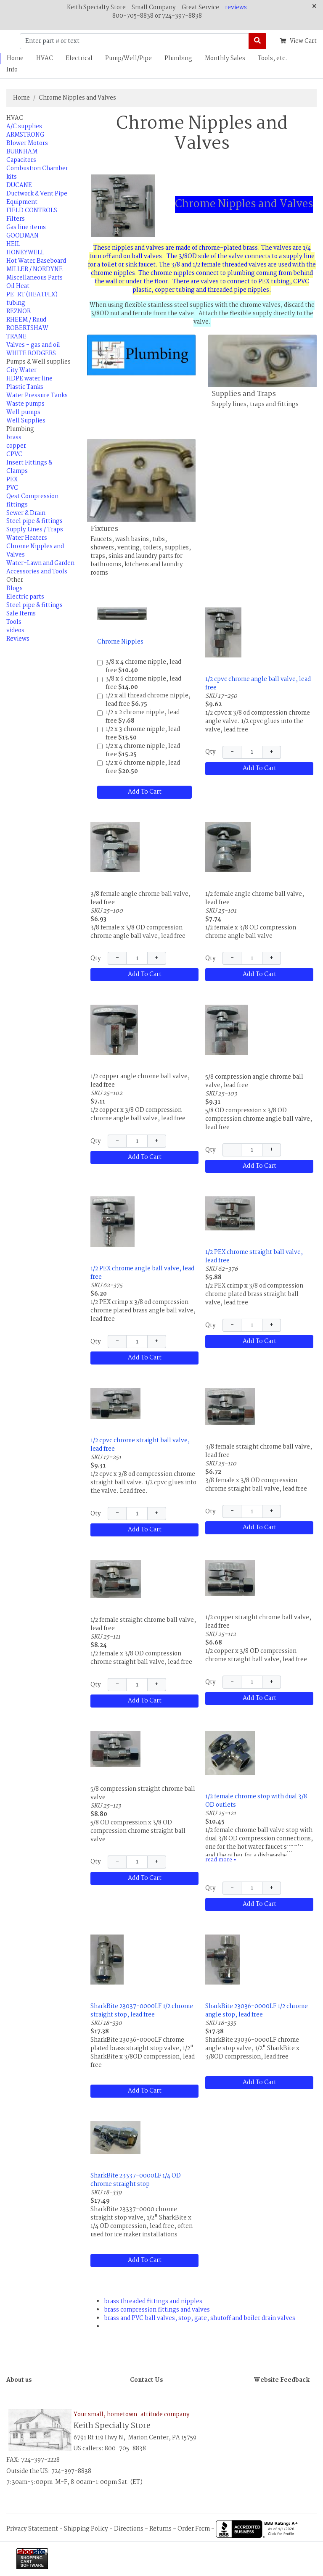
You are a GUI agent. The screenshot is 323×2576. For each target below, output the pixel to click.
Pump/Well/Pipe (128, 58)
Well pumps (23, 412)
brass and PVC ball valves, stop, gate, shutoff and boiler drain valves (199, 2318)
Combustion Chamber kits (37, 172)
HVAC (44, 58)
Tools (13, 622)
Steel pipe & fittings (34, 521)
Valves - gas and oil (33, 345)
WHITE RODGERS (31, 353)
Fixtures (104, 529)
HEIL (13, 244)
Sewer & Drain (25, 513)
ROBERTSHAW (27, 328)
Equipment (21, 202)
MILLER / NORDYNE (34, 269)
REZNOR (18, 311)
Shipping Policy (86, 2528)
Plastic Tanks (24, 387)
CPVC (14, 454)
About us (19, 2380)
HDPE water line (29, 379)
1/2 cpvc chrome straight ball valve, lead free (140, 1444)
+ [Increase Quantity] (271, 752)
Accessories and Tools (36, 571)
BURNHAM (21, 152)
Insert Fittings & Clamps (29, 467)
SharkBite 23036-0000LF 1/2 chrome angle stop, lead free (256, 2010)
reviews (236, 7)
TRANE (16, 337)
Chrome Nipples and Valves (77, 98)
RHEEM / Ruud (26, 320)
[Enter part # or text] (134, 41)
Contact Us (146, 2380)
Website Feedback (282, 2380)
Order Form (193, 2528)
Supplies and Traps (244, 394)
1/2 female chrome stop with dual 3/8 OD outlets (256, 1800)
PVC (12, 488)
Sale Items (21, 614)
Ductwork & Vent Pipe (36, 194)
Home (21, 98)
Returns (160, 2528)
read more (220, 1860)
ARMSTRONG (25, 135)
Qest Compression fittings (32, 500)
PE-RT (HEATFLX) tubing (32, 298)
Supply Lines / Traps (34, 529)
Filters (15, 219)
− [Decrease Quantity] (232, 752)
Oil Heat (17, 286)
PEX (12, 479)
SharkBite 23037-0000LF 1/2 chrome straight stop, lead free (141, 2010)
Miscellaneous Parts (34, 278)
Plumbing (178, 58)
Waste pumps (25, 404)
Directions (128, 2528)
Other (14, 580)
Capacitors (21, 160)
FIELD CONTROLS (31, 210)
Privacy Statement (32, 2528)
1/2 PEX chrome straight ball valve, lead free (254, 1256)
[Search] (257, 41)
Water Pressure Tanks (37, 395)
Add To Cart (145, 792)
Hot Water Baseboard (36, 261)
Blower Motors (27, 143)
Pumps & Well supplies (38, 362)
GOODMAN (22, 236)
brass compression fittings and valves (157, 2310)
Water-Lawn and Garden (40, 563)
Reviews (17, 639)
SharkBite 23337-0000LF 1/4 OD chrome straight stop (135, 2180)
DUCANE (19, 185)
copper (16, 446)
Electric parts (25, 597)
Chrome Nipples (120, 642)
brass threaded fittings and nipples (153, 2301)
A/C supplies (24, 126)
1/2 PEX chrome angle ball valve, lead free (142, 1272)
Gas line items (26, 227)
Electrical (79, 58)
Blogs (14, 588)
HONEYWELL (25, 252)
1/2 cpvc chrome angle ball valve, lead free (258, 683)
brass (13, 437)
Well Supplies (25, 421)
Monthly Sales (225, 58)
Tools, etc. (272, 58)
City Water (21, 370)
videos (15, 630)
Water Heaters (26, 538)
